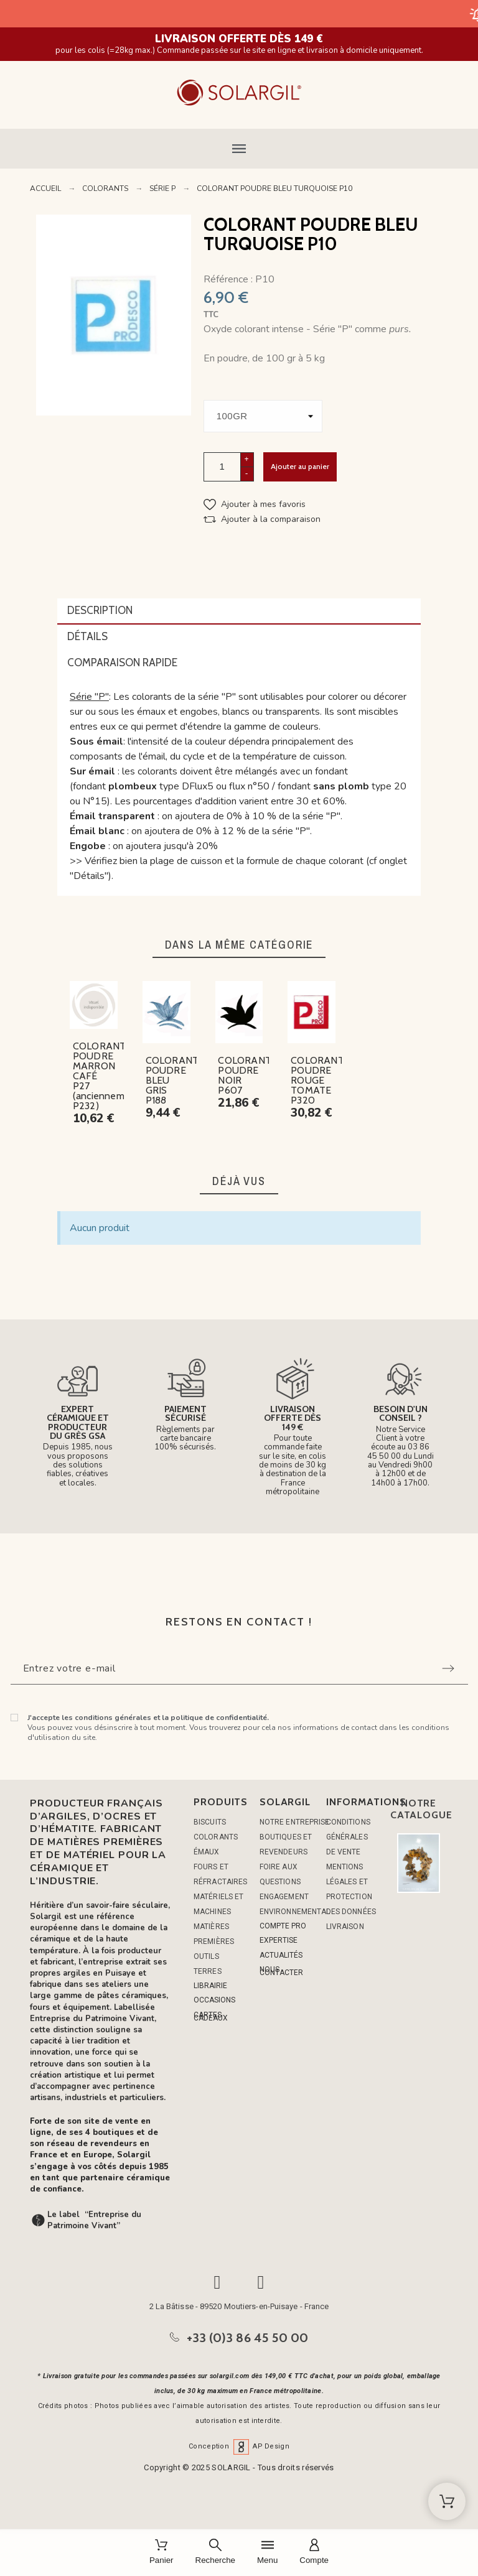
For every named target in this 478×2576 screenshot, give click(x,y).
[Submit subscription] (448, 1668)
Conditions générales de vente (348, 1837)
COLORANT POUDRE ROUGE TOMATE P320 (317, 1080)
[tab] (239, 611)
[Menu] (267, 2552)
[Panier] (161, 2552)
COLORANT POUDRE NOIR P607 (244, 1075)
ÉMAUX (207, 1852)
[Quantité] (222, 466)
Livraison (345, 1926)
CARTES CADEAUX (211, 2016)
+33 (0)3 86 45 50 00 (248, 2337)
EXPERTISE (279, 1940)
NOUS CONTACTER (281, 1971)
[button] (239, 148)
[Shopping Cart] (447, 2501)
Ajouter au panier (300, 466)
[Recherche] (215, 2552)
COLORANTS (216, 1837)
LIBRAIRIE (210, 1985)
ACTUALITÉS (281, 1955)
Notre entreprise (295, 1822)
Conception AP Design (239, 2446)
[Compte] (314, 2552)
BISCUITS (210, 1822)
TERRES (208, 1971)
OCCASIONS (214, 2000)
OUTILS (206, 1956)
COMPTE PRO (283, 1926)
